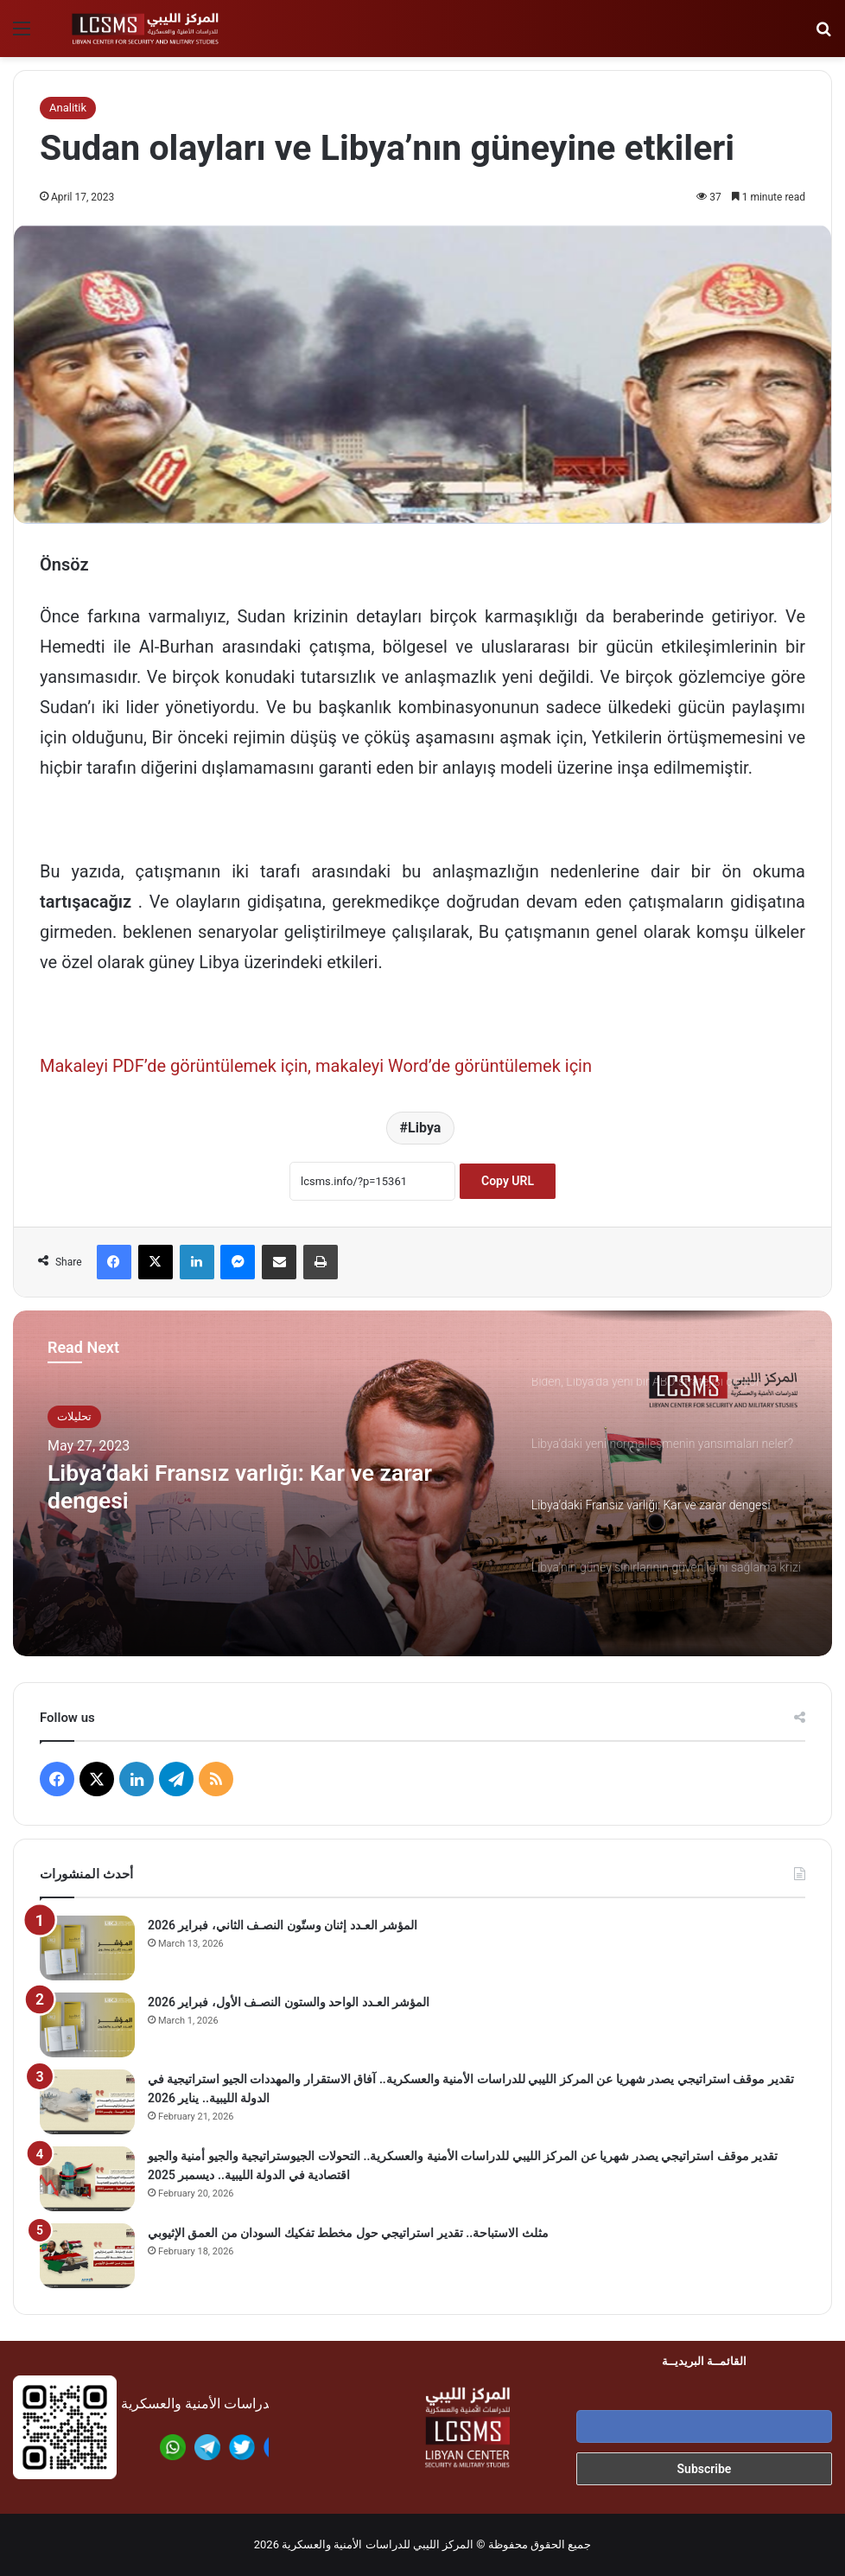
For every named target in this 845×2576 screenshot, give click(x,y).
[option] (422, 1483)
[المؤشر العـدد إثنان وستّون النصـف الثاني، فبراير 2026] (87, 1948)
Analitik (67, 107)
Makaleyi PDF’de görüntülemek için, (175, 1065)
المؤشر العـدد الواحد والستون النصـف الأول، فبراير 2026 (288, 2002)
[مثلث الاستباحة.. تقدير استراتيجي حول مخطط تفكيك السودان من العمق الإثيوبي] (87, 2255)
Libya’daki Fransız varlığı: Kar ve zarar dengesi (265, 1490)
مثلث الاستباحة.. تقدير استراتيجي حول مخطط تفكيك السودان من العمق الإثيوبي (348, 2233)
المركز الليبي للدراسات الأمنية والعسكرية (377, 2544)
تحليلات (74, 1416)
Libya (424, 1127)
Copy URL (507, 1181)
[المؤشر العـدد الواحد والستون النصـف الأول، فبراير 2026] (87, 2025)
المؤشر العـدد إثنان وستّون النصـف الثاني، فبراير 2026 (282, 1925)
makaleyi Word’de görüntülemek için (453, 1065)
